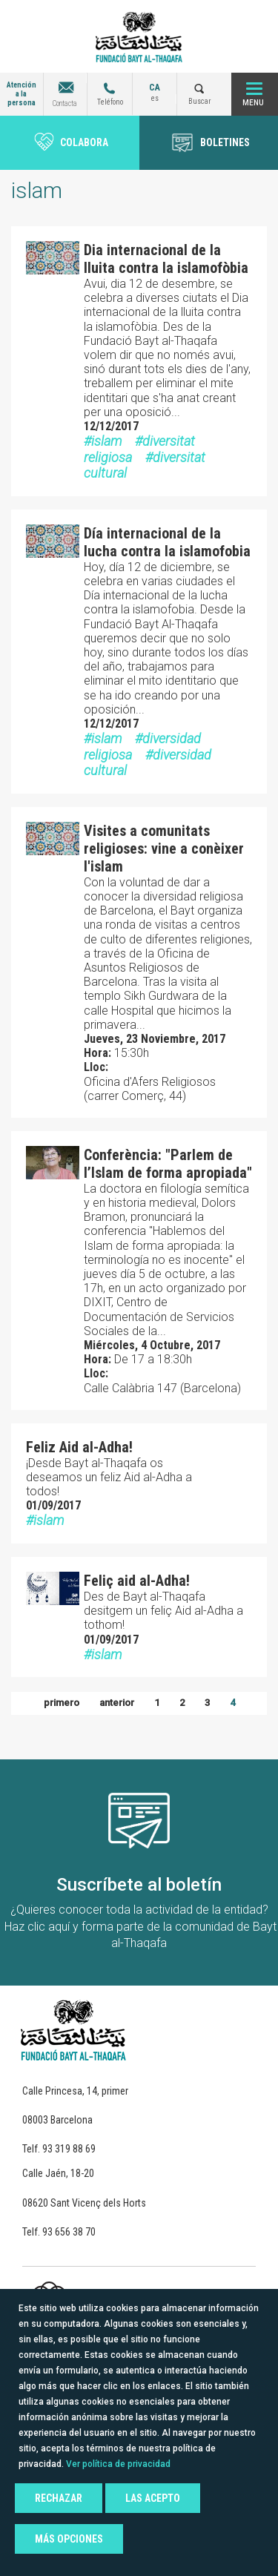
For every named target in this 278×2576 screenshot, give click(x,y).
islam (106, 441)
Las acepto (152, 2498)
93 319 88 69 (69, 2149)
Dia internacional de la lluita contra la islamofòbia (166, 259)
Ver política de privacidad (118, 2464)
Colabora (84, 142)
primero (61, 1702)
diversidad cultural (147, 763)
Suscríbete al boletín (139, 1884)
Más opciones (69, 2539)
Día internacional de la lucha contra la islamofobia (167, 542)
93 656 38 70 (69, 2232)
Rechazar (58, 2498)
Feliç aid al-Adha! (137, 1581)
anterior (116, 1702)
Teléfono (110, 102)
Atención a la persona (21, 94)
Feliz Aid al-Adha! (79, 1447)
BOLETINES (225, 142)
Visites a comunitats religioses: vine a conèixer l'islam (164, 848)
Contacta (65, 103)
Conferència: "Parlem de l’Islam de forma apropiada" (168, 1164)
